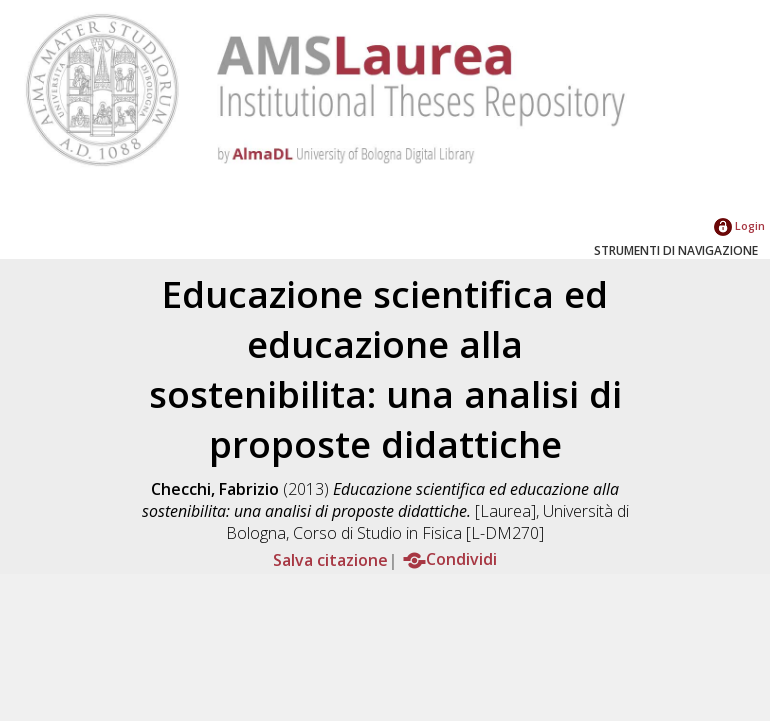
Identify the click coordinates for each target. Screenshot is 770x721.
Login (739, 225)
